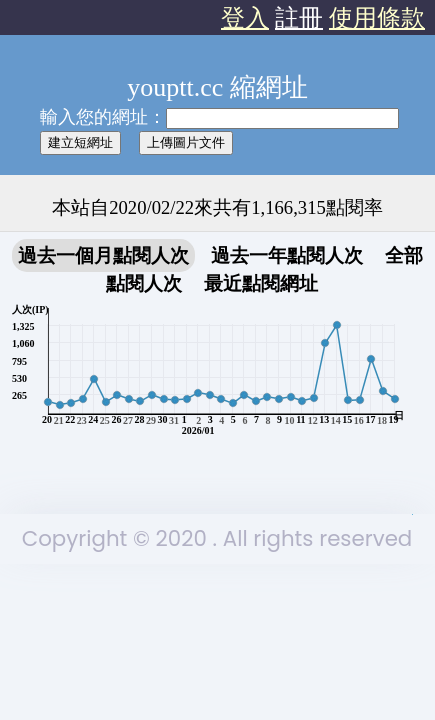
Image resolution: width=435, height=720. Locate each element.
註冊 (299, 18)
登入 (245, 18)
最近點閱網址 (261, 283)
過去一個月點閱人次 (103, 255)
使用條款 (377, 18)
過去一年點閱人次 (287, 255)
